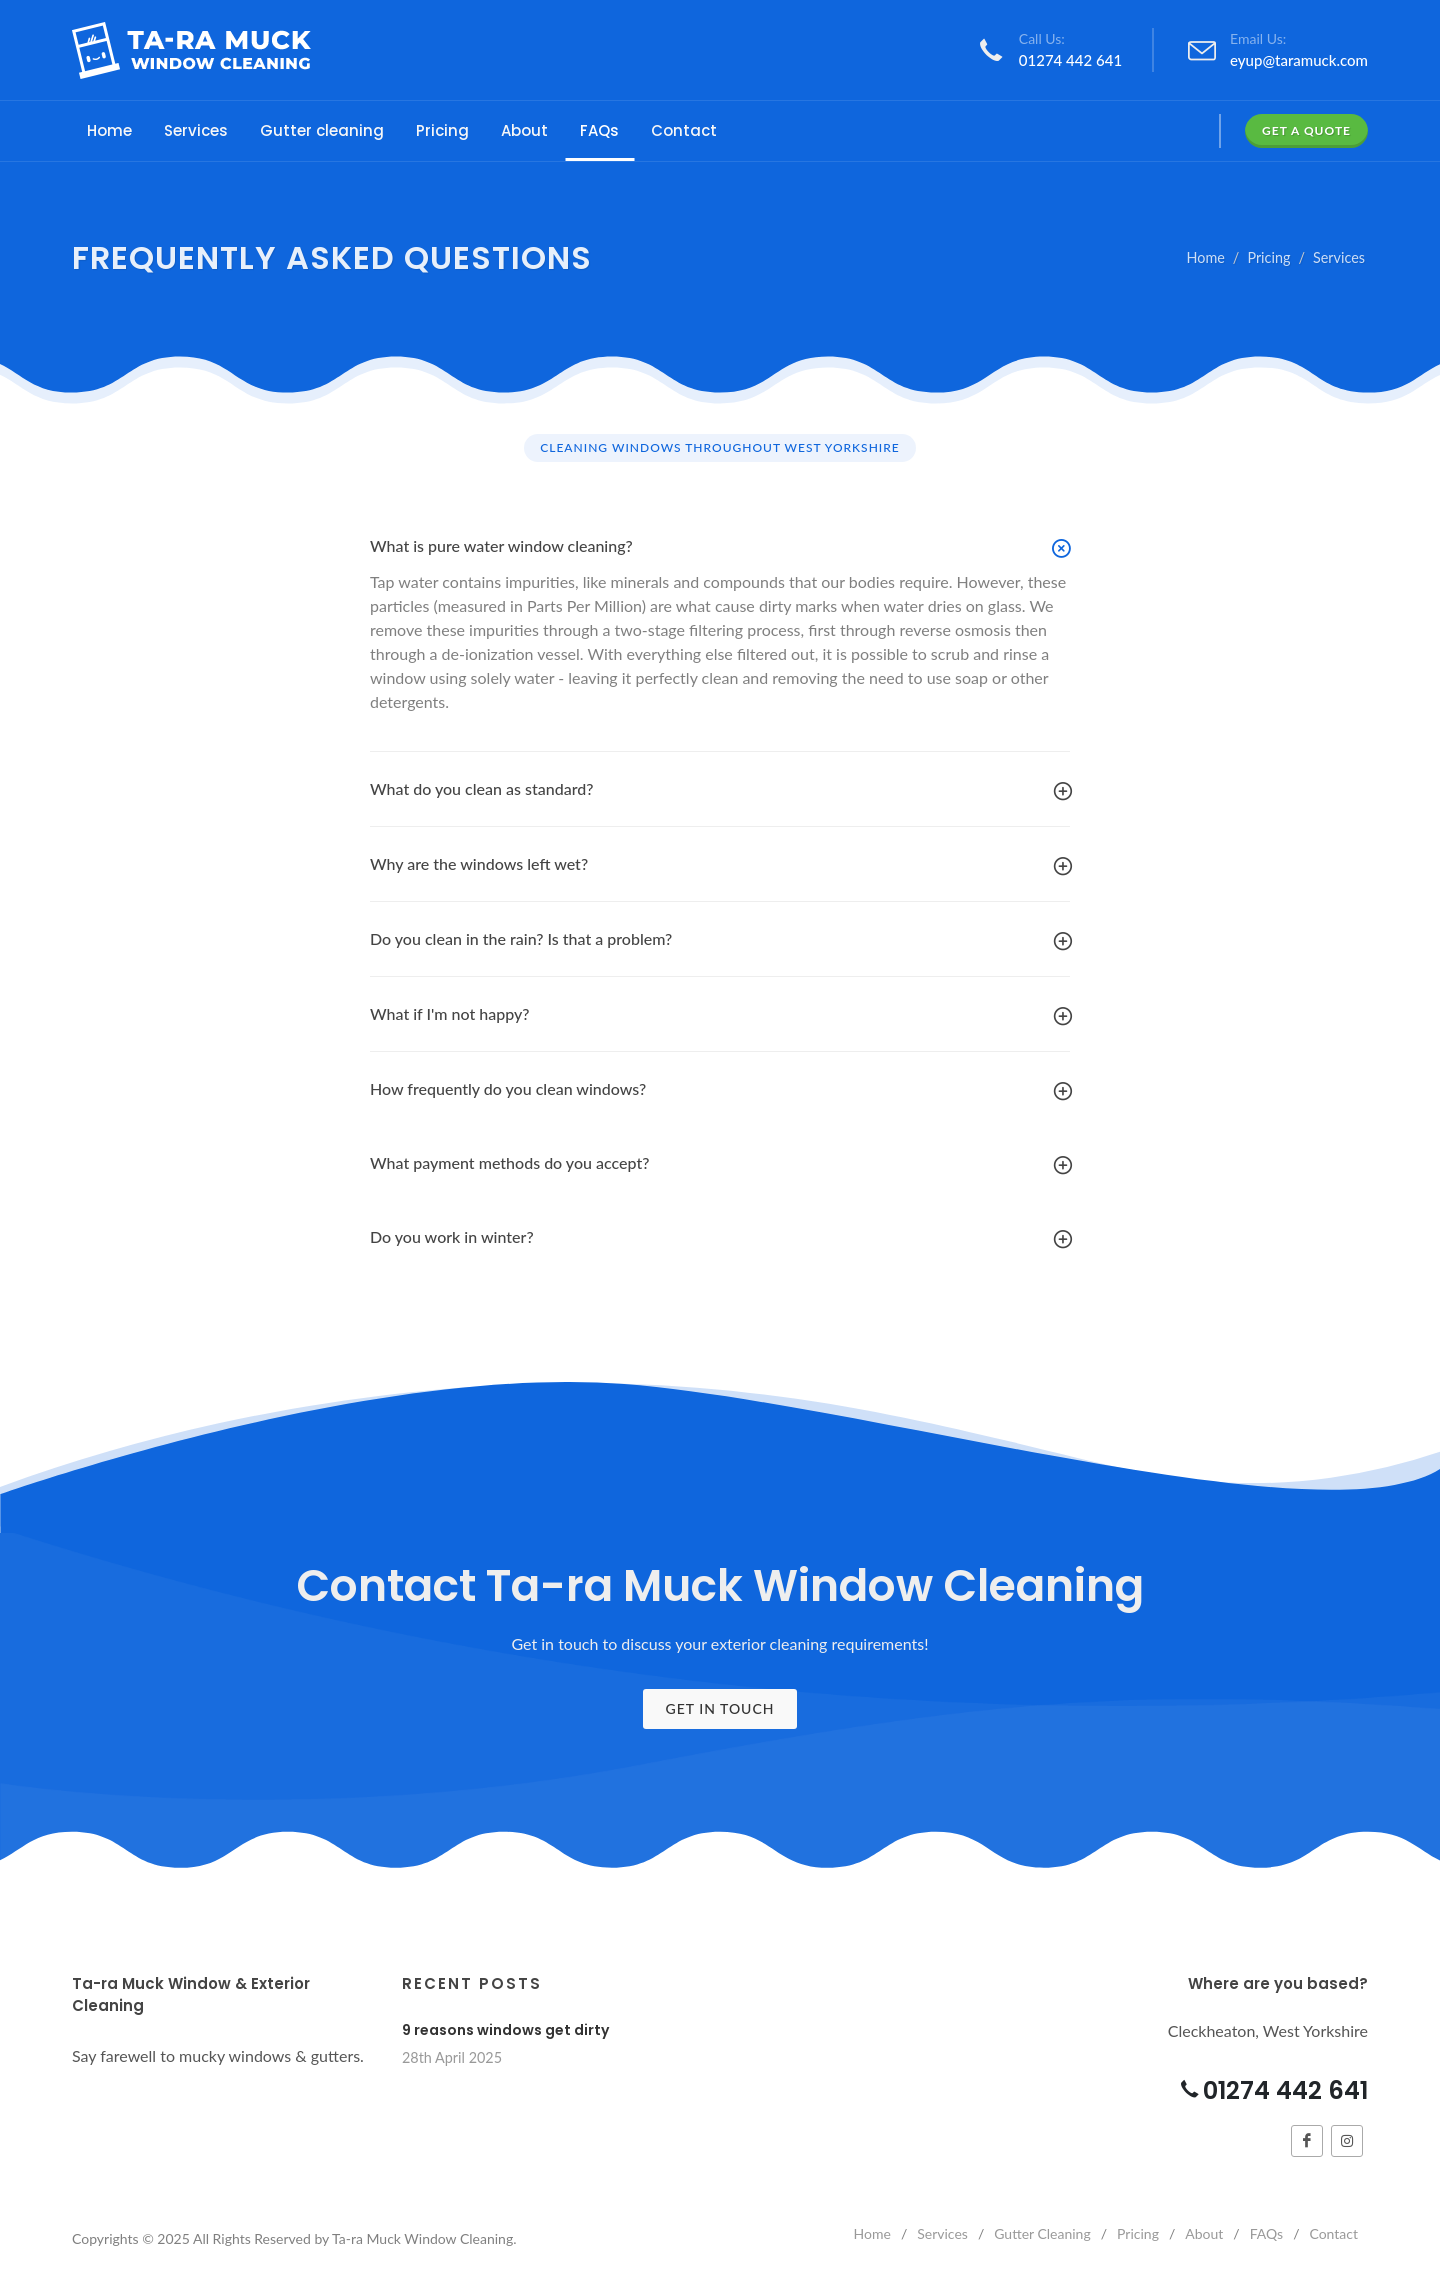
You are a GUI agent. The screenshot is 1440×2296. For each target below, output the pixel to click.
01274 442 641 (1070, 60)
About (1204, 2233)
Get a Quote (1306, 130)
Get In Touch (719, 1708)
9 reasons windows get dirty (505, 2030)
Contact (1333, 2233)
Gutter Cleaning (1042, 2233)
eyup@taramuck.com (1299, 60)
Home (1206, 257)
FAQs (1266, 2233)
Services (1339, 257)
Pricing (1268, 257)
